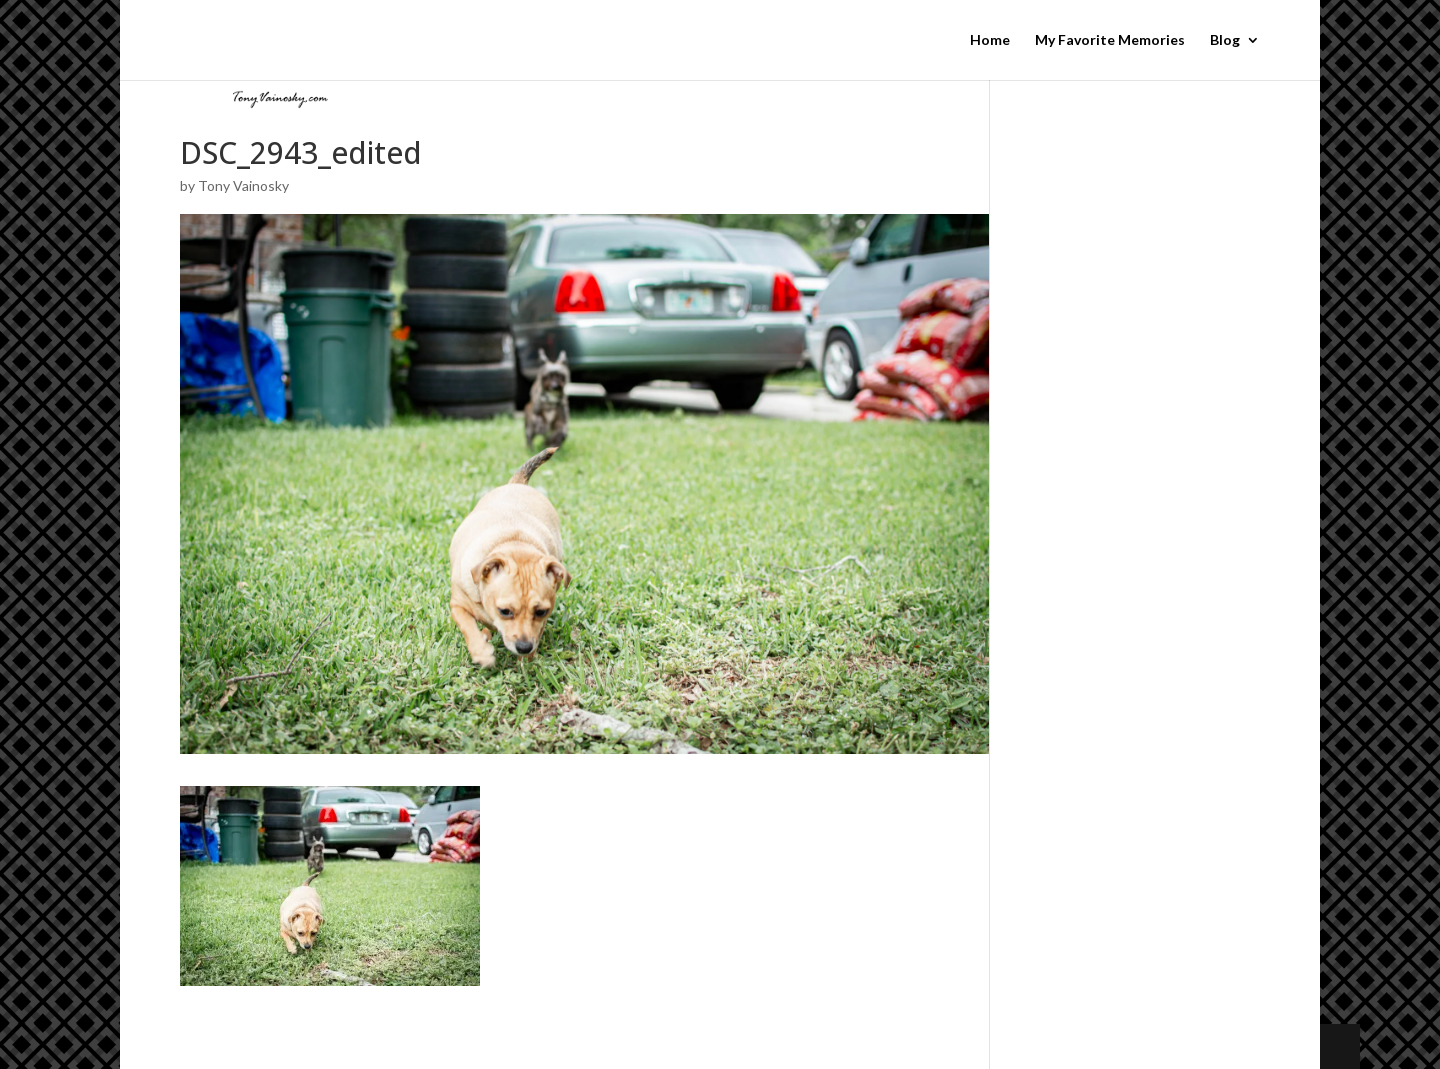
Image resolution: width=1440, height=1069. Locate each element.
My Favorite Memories (1110, 40)
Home (990, 40)
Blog (1225, 40)
